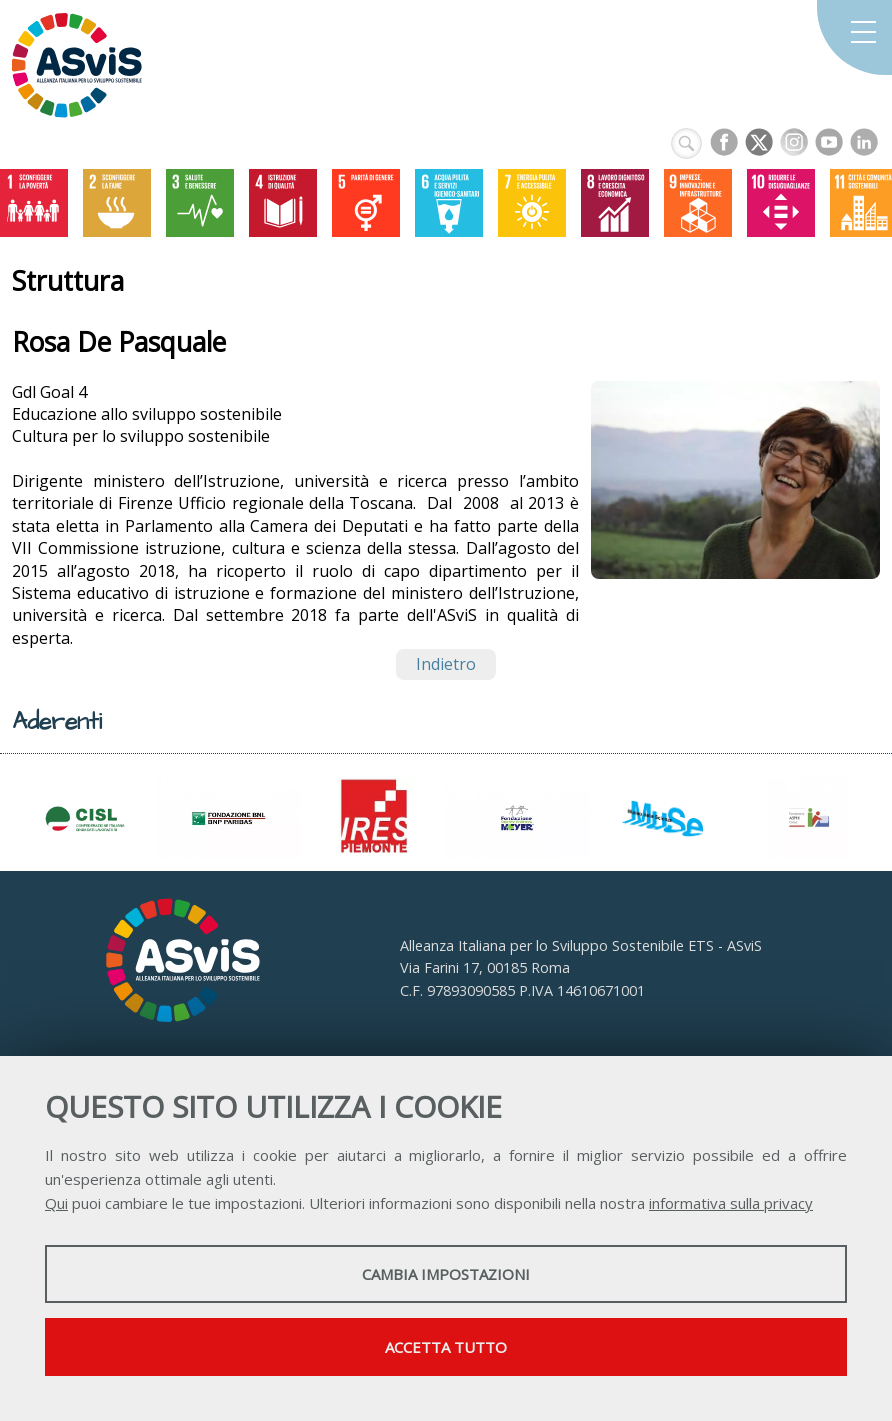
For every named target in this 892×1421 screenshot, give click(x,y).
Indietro (446, 664)
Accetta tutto (446, 1347)
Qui (56, 1203)
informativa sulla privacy (731, 1203)
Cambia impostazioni (446, 1274)
